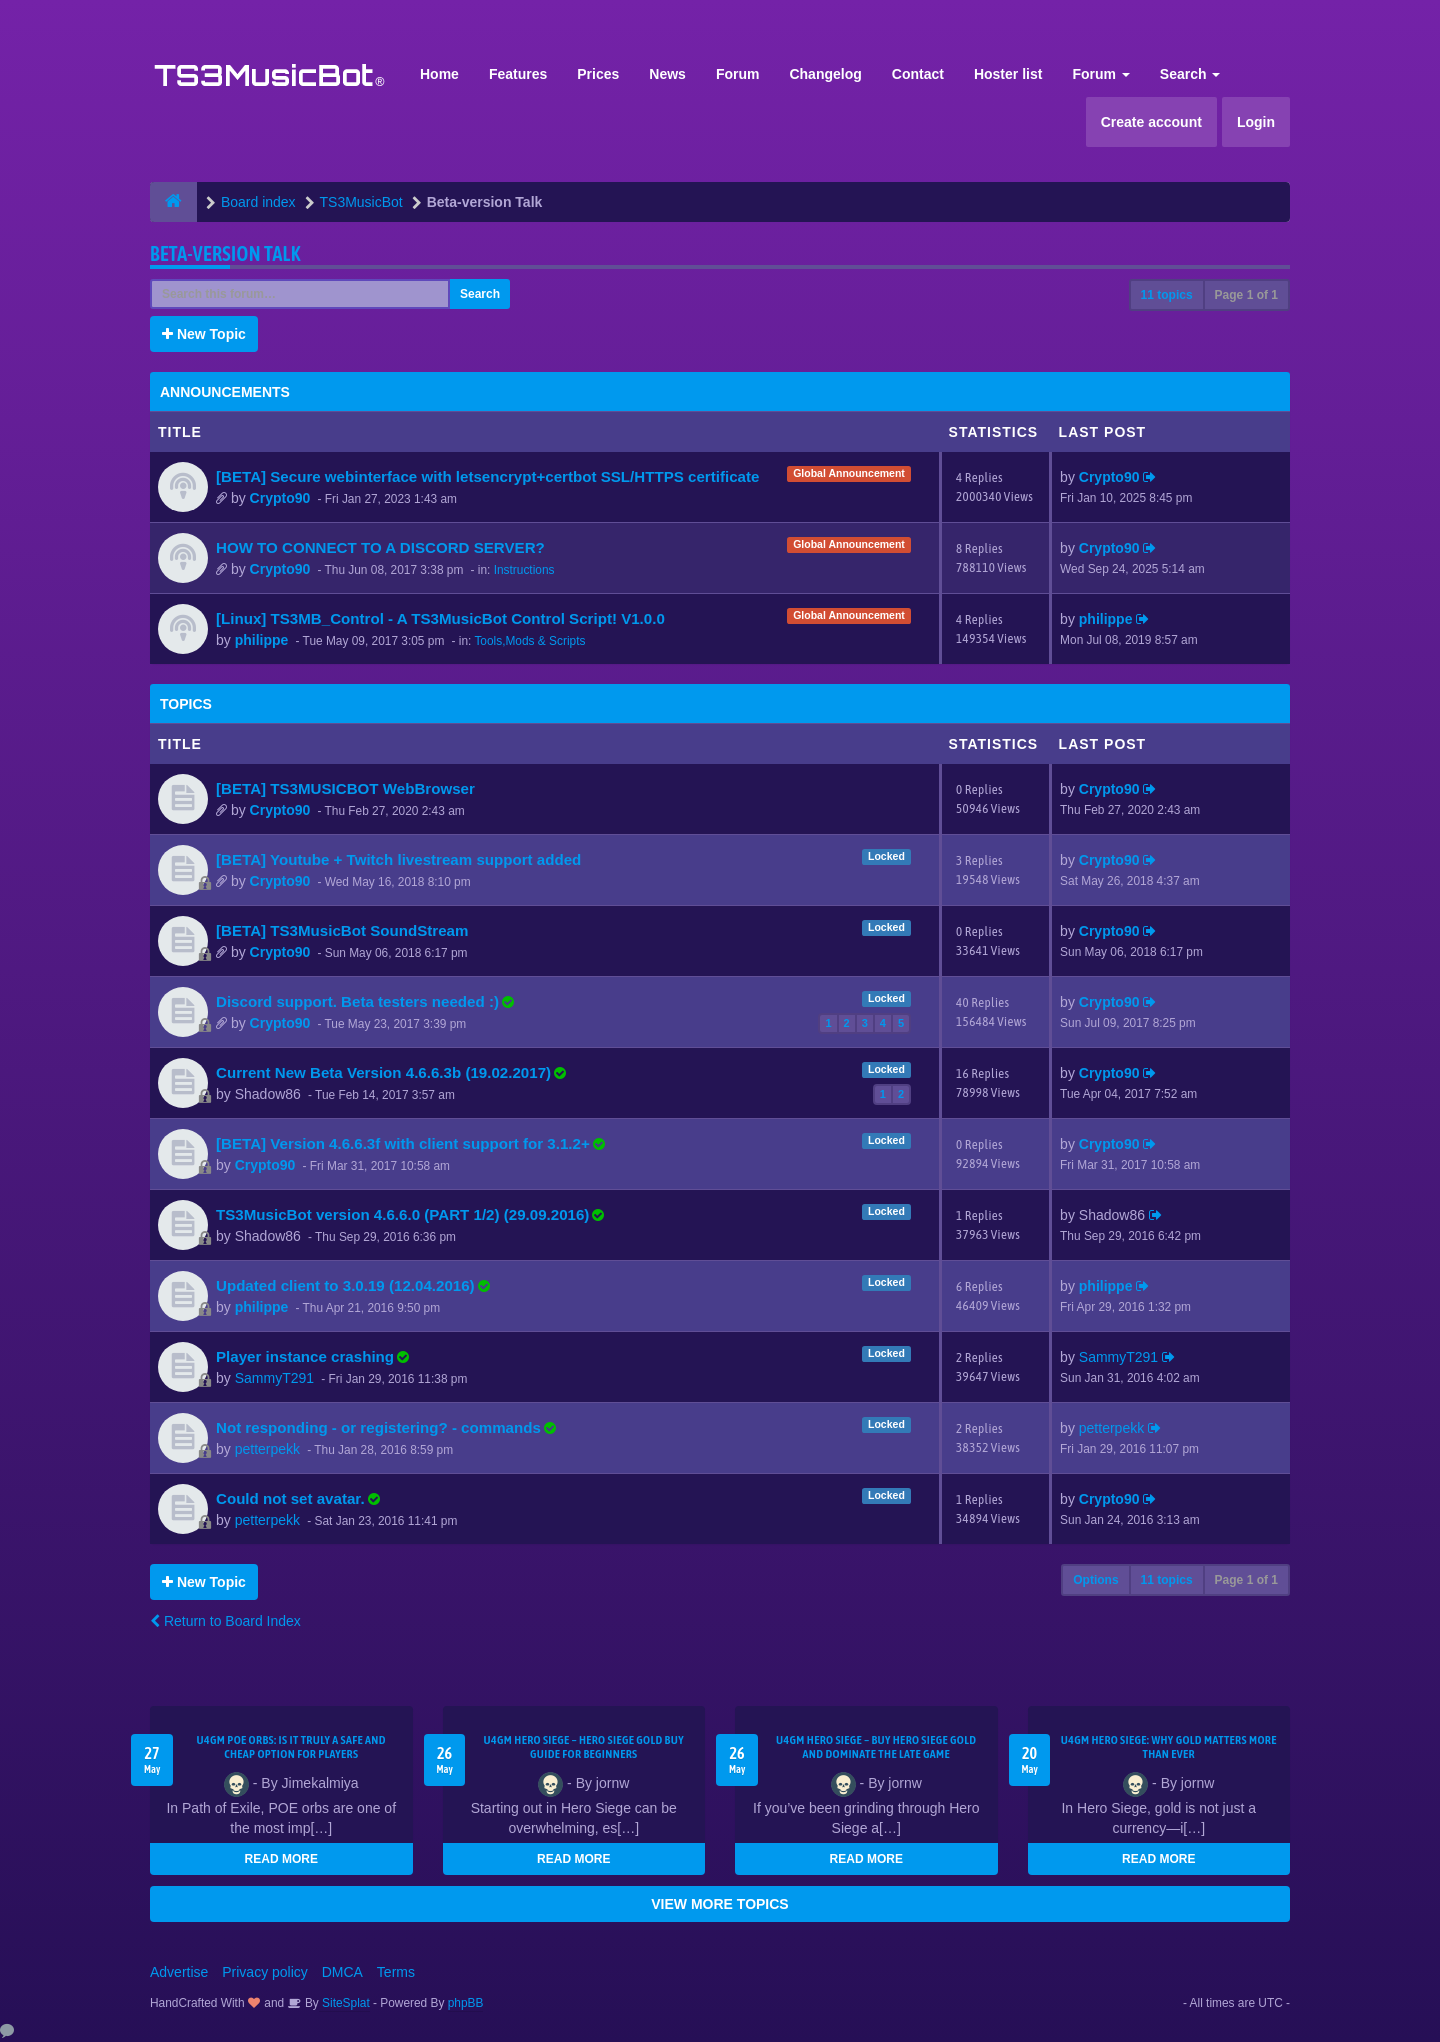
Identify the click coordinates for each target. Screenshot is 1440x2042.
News (667, 74)
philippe (262, 640)
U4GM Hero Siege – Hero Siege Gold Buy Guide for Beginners (584, 1747)
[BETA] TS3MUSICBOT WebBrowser (345, 788)
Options (1095, 1580)
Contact (918, 74)
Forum (738, 74)
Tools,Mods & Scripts (529, 641)
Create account (1151, 122)
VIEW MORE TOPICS (719, 1904)
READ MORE (281, 1859)
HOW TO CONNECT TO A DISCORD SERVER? (380, 547)
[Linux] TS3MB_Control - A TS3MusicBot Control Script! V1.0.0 (440, 618)
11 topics (1167, 295)
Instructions (524, 570)
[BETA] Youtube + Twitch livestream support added (398, 859)
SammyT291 (274, 1378)
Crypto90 (280, 498)
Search (1190, 74)
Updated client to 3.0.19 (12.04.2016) (345, 1285)
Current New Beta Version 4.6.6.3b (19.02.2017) (383, 1072)
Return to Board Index (225, 1621)
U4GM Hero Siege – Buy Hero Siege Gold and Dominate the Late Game (876, 1747)
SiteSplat (344, 2003)
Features (518, 74)
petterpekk (267, 1449)
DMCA (342, 1972)
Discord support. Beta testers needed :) (357, 1001)
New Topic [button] (204, 334)
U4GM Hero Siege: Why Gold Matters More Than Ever (1169, 1747)
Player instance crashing (305, 1356)
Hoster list (1008, 74)
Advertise (179, 1972)
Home (439, 74)
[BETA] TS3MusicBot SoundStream (342, 930)
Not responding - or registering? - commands (378, 1427)
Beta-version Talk (225, 253)
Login (1256, 122)
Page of (1246, 295)
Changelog (825, 74)
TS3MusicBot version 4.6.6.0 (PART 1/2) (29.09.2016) (402, 1214)
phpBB (466, 2003)
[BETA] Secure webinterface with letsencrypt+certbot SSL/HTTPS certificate (487, 476)
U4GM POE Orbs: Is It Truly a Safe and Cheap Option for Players (291, 1747)
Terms (396, 1972)
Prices (598, 74)
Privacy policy (265, 1972)
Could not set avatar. (290, 1498)
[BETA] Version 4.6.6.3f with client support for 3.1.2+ (403, 1143)
